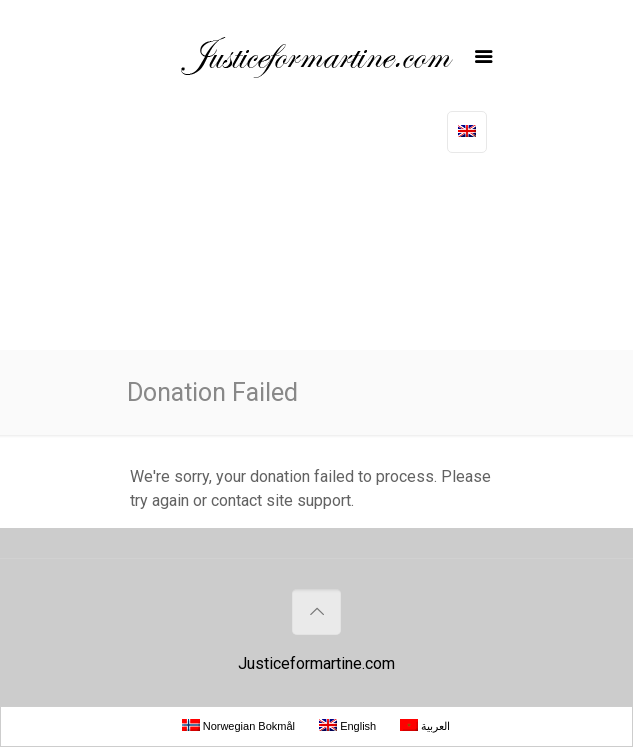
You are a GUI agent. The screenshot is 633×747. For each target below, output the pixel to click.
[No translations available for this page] (467, 132)
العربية (425, 725)
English (347, 725)
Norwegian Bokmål (238, 725)
